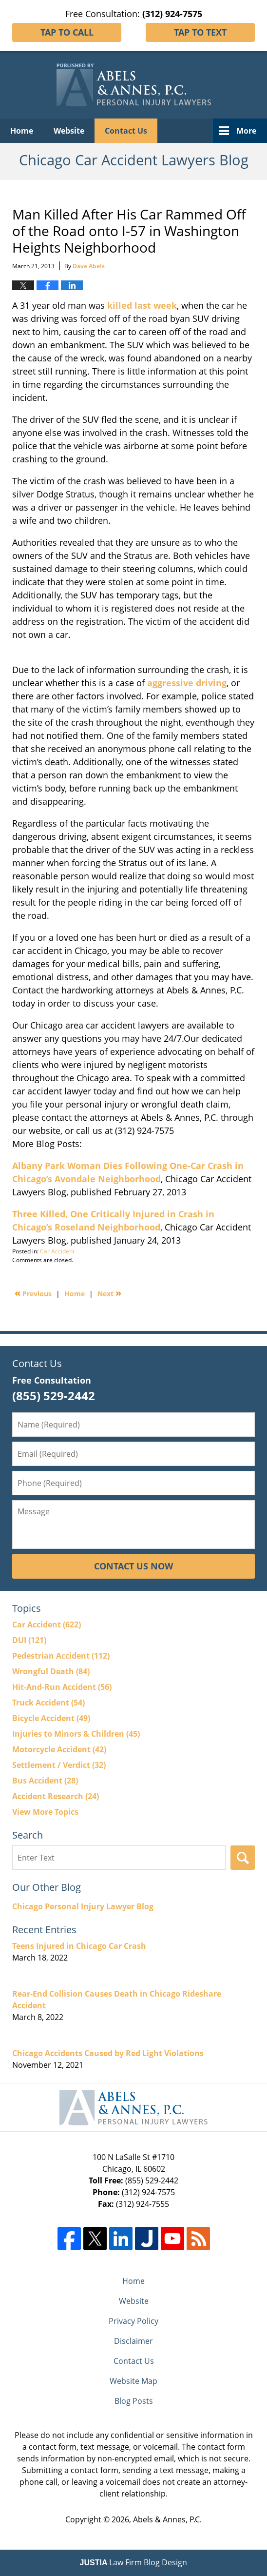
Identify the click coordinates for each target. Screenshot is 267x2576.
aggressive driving (187, 683)
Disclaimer (133, 2341)
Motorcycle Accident (59, 1749)
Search (242, 1857)
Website (69, 130)
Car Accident (57, 1251)
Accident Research (55, 1796)
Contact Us (126, 130)
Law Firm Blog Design (134, 2562)
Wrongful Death (51, 1671)
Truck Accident (48, 1702)
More (246, 130)
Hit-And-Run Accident (62, 1687)
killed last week (141, 305)
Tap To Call (67, 32)
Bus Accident (45, 1780)
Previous (33, 1293)
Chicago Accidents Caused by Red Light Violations (108, 2053)
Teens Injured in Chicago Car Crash (79, 1946)
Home (21, 130)
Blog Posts (133, 2401)
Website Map (133, 2381)
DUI (29, 1640)
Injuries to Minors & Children (76, 1733)
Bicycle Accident (51, 1718)
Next (109, 1293)
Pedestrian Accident (61, 1655)
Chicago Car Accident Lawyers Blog (134, 84)
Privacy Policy (133, 2321)
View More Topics (45, 1811)
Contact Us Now (133, 1566)
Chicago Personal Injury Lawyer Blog (82, 1906)
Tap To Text (200, 32)
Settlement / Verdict (59, 1765)
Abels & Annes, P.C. (167, 2519)
